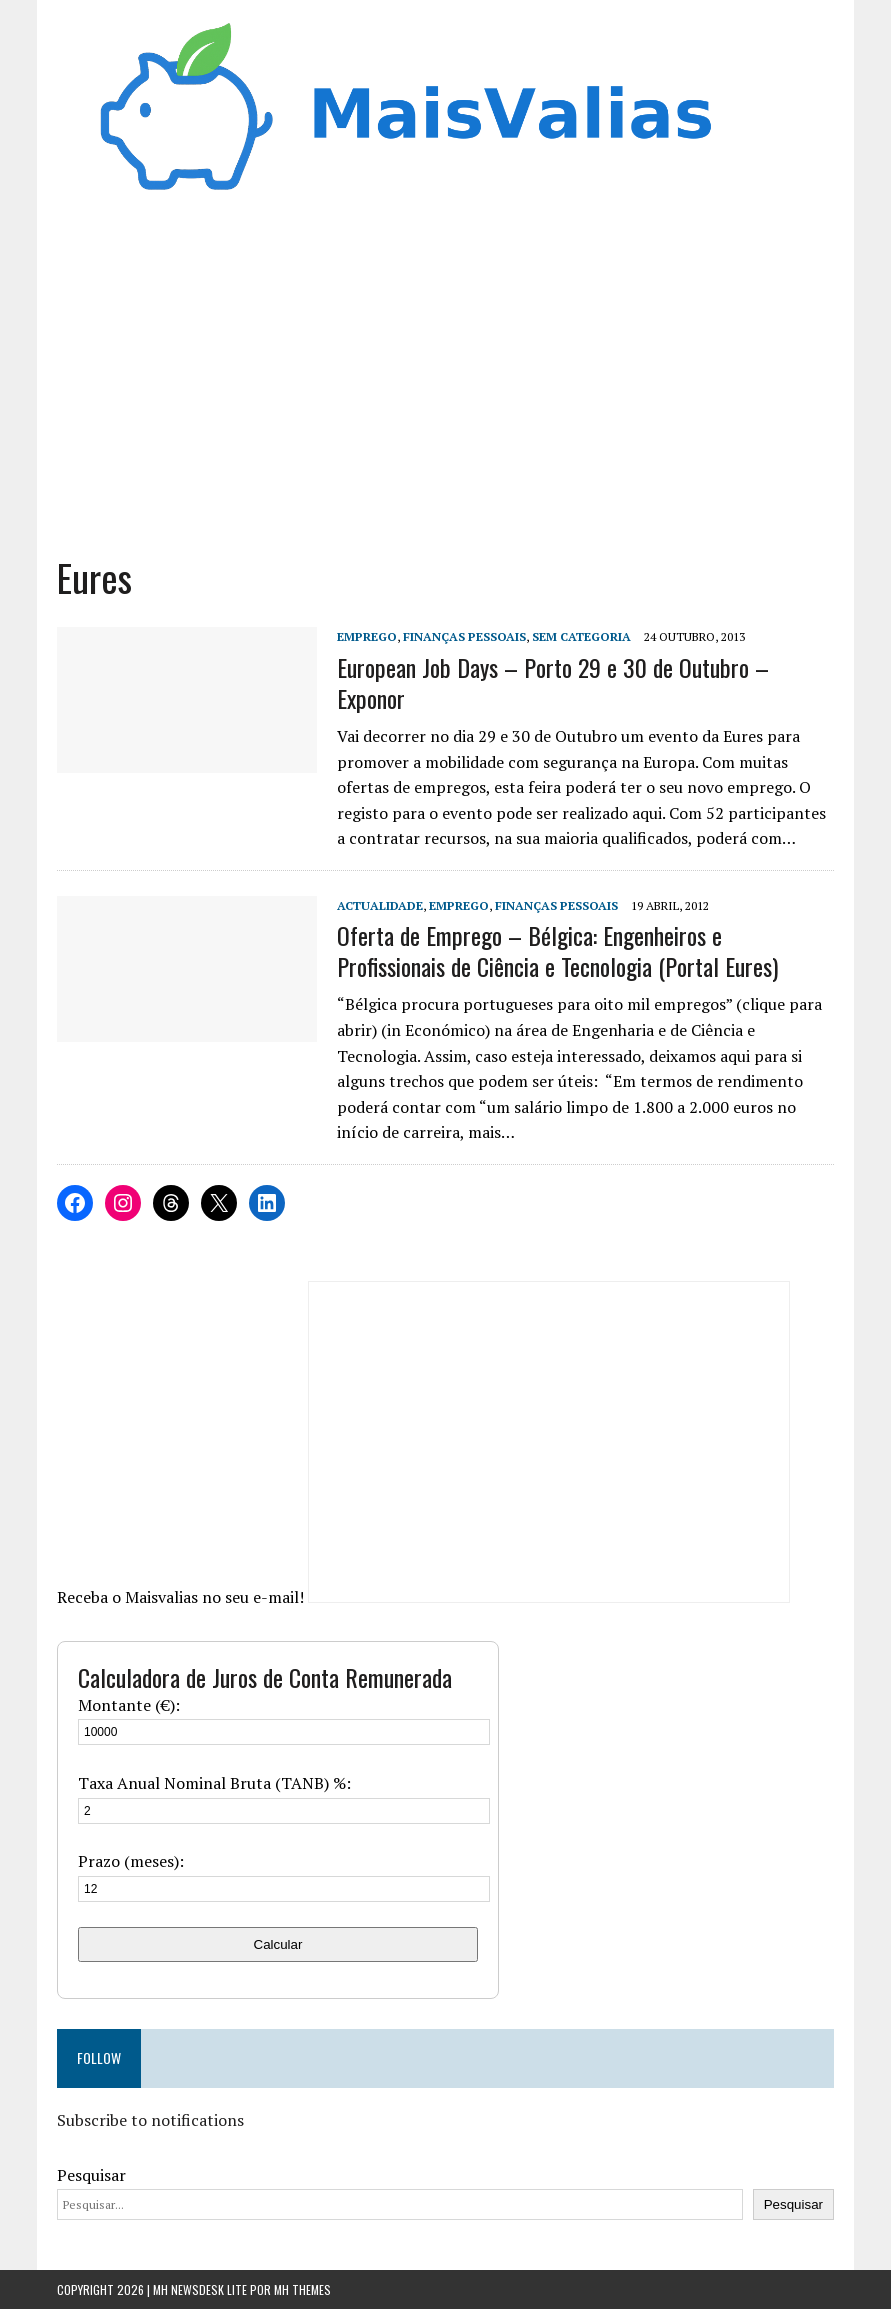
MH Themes (302, 2289)
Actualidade (380, 905)
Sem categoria (581, 636)
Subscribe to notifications (150, 2120)
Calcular (278, 1944)
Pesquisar (91, 2175)
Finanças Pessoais (464, 636)
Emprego (367, 636)
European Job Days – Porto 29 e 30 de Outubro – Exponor (553, 682)
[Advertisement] (445, 383)
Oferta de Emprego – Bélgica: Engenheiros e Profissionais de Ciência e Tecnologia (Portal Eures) (557, 950)
